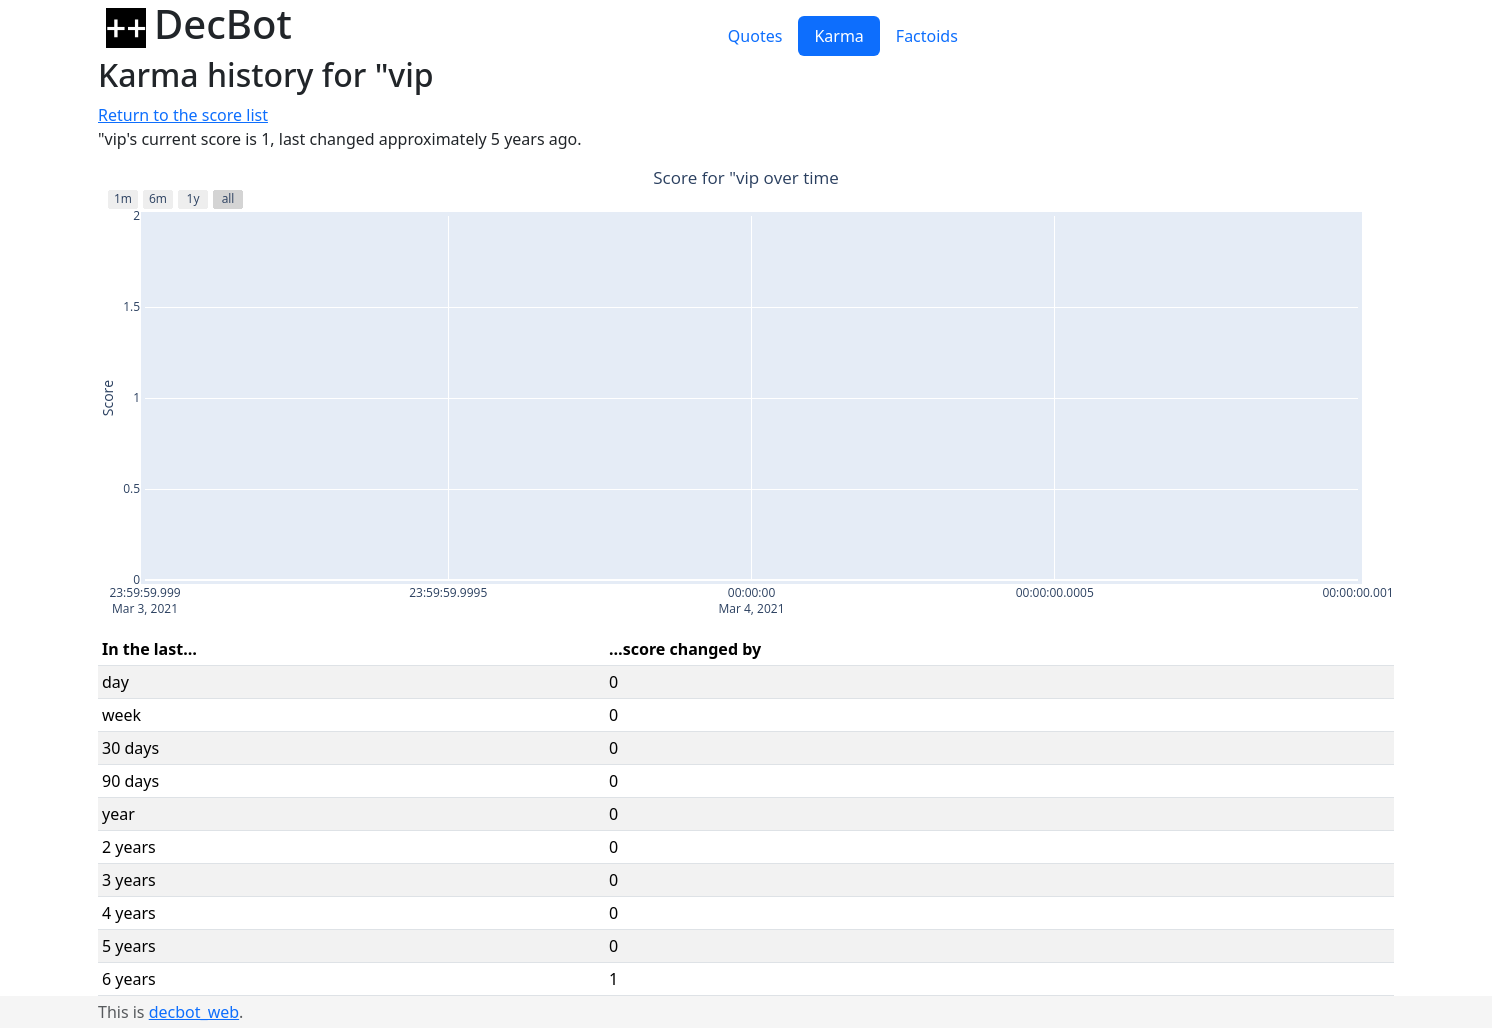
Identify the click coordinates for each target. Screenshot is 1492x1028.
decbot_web (194, 1012)
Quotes (755, 36)
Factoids (927, 36)
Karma (838, 36)
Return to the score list (183, 115)
